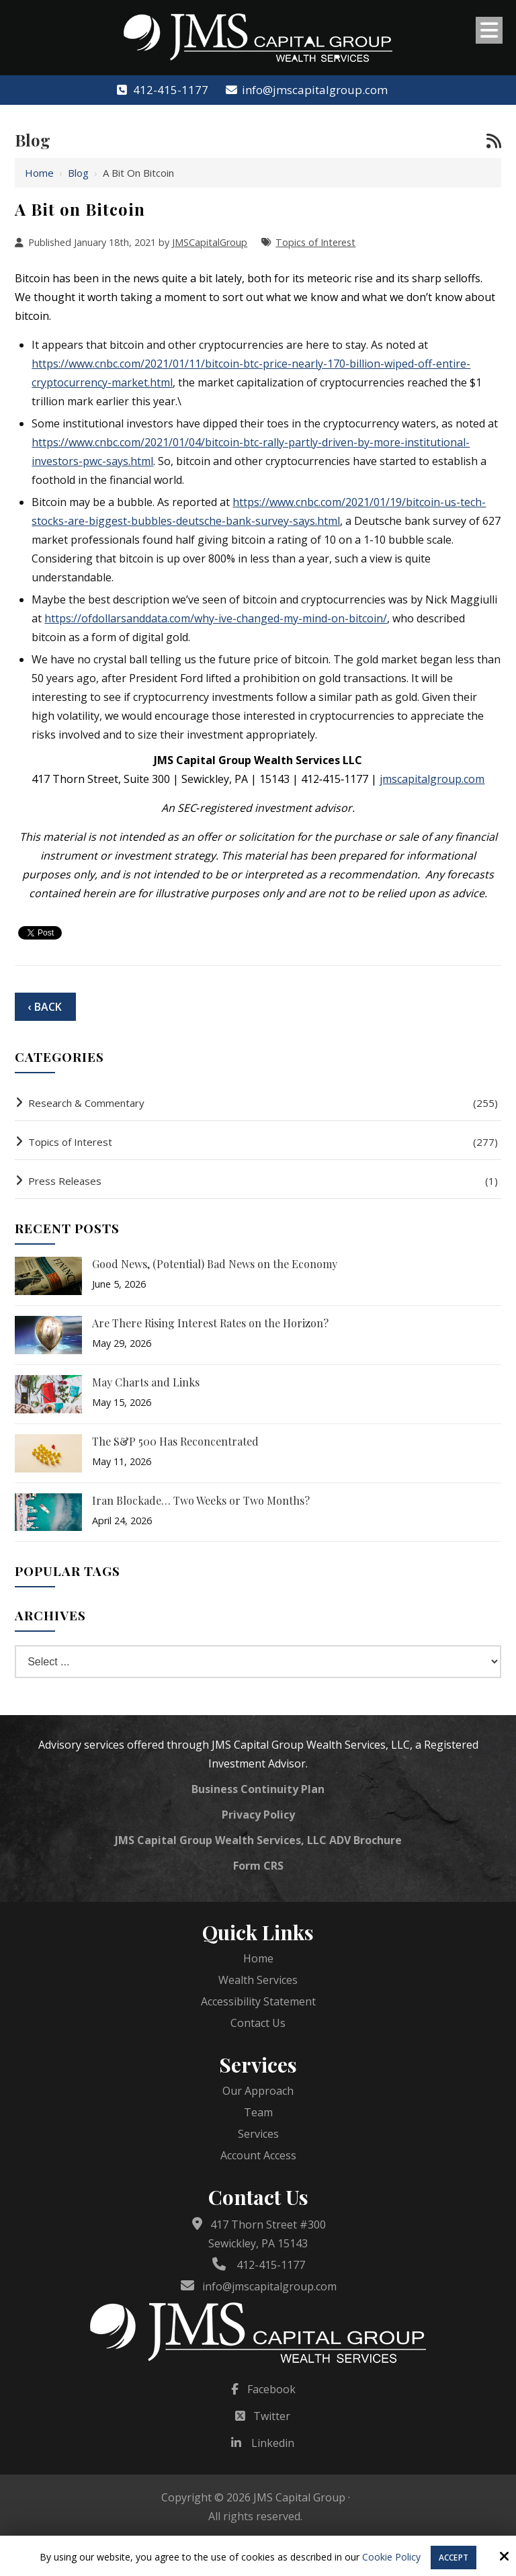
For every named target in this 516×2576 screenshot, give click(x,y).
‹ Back (45, 1006)
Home (39, 172)
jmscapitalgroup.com (432, 779)
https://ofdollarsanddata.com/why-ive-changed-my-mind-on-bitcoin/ (215, 618)
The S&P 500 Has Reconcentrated (175, 1441)
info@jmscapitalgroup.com (306, 89)
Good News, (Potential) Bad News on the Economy (214, 1264)
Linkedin (272, 2443)
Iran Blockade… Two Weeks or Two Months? (201, 1500)
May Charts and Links (146, 1382)
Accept (453, 2557)
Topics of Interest (315, 242)
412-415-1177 (161, 89)
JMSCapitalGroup (209, 242)
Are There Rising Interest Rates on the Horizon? (210, 1323)
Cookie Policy (391, 2557)
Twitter (271, 2416)
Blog (78, 172)
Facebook (271, 2389)
